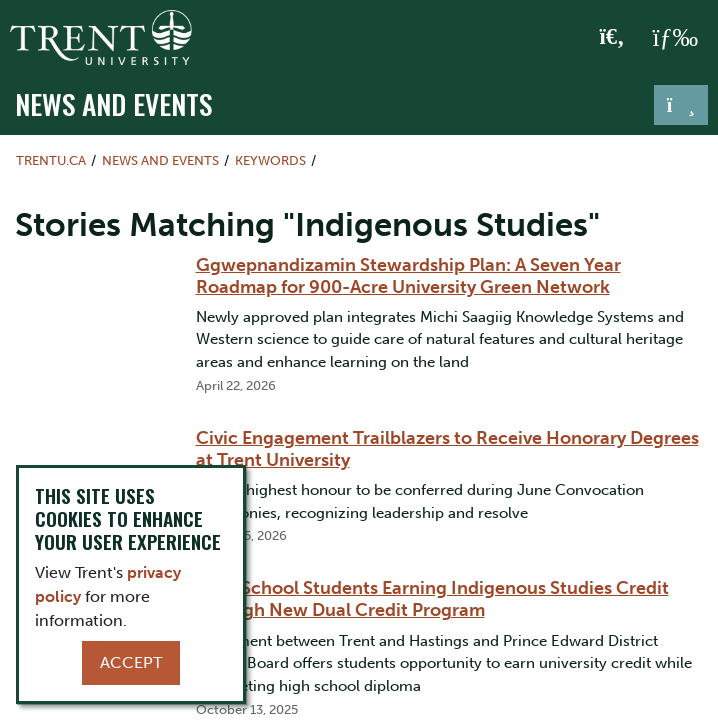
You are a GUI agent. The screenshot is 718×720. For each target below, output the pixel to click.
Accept (131, 662)
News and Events (113, 103)
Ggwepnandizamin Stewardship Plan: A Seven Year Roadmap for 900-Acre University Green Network (408, 276)
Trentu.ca (51, 160)
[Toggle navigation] (681, 105)
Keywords (270, 160)
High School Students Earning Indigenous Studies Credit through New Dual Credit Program (432, 599)
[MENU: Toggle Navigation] (675, 38)
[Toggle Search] (612, 38)
